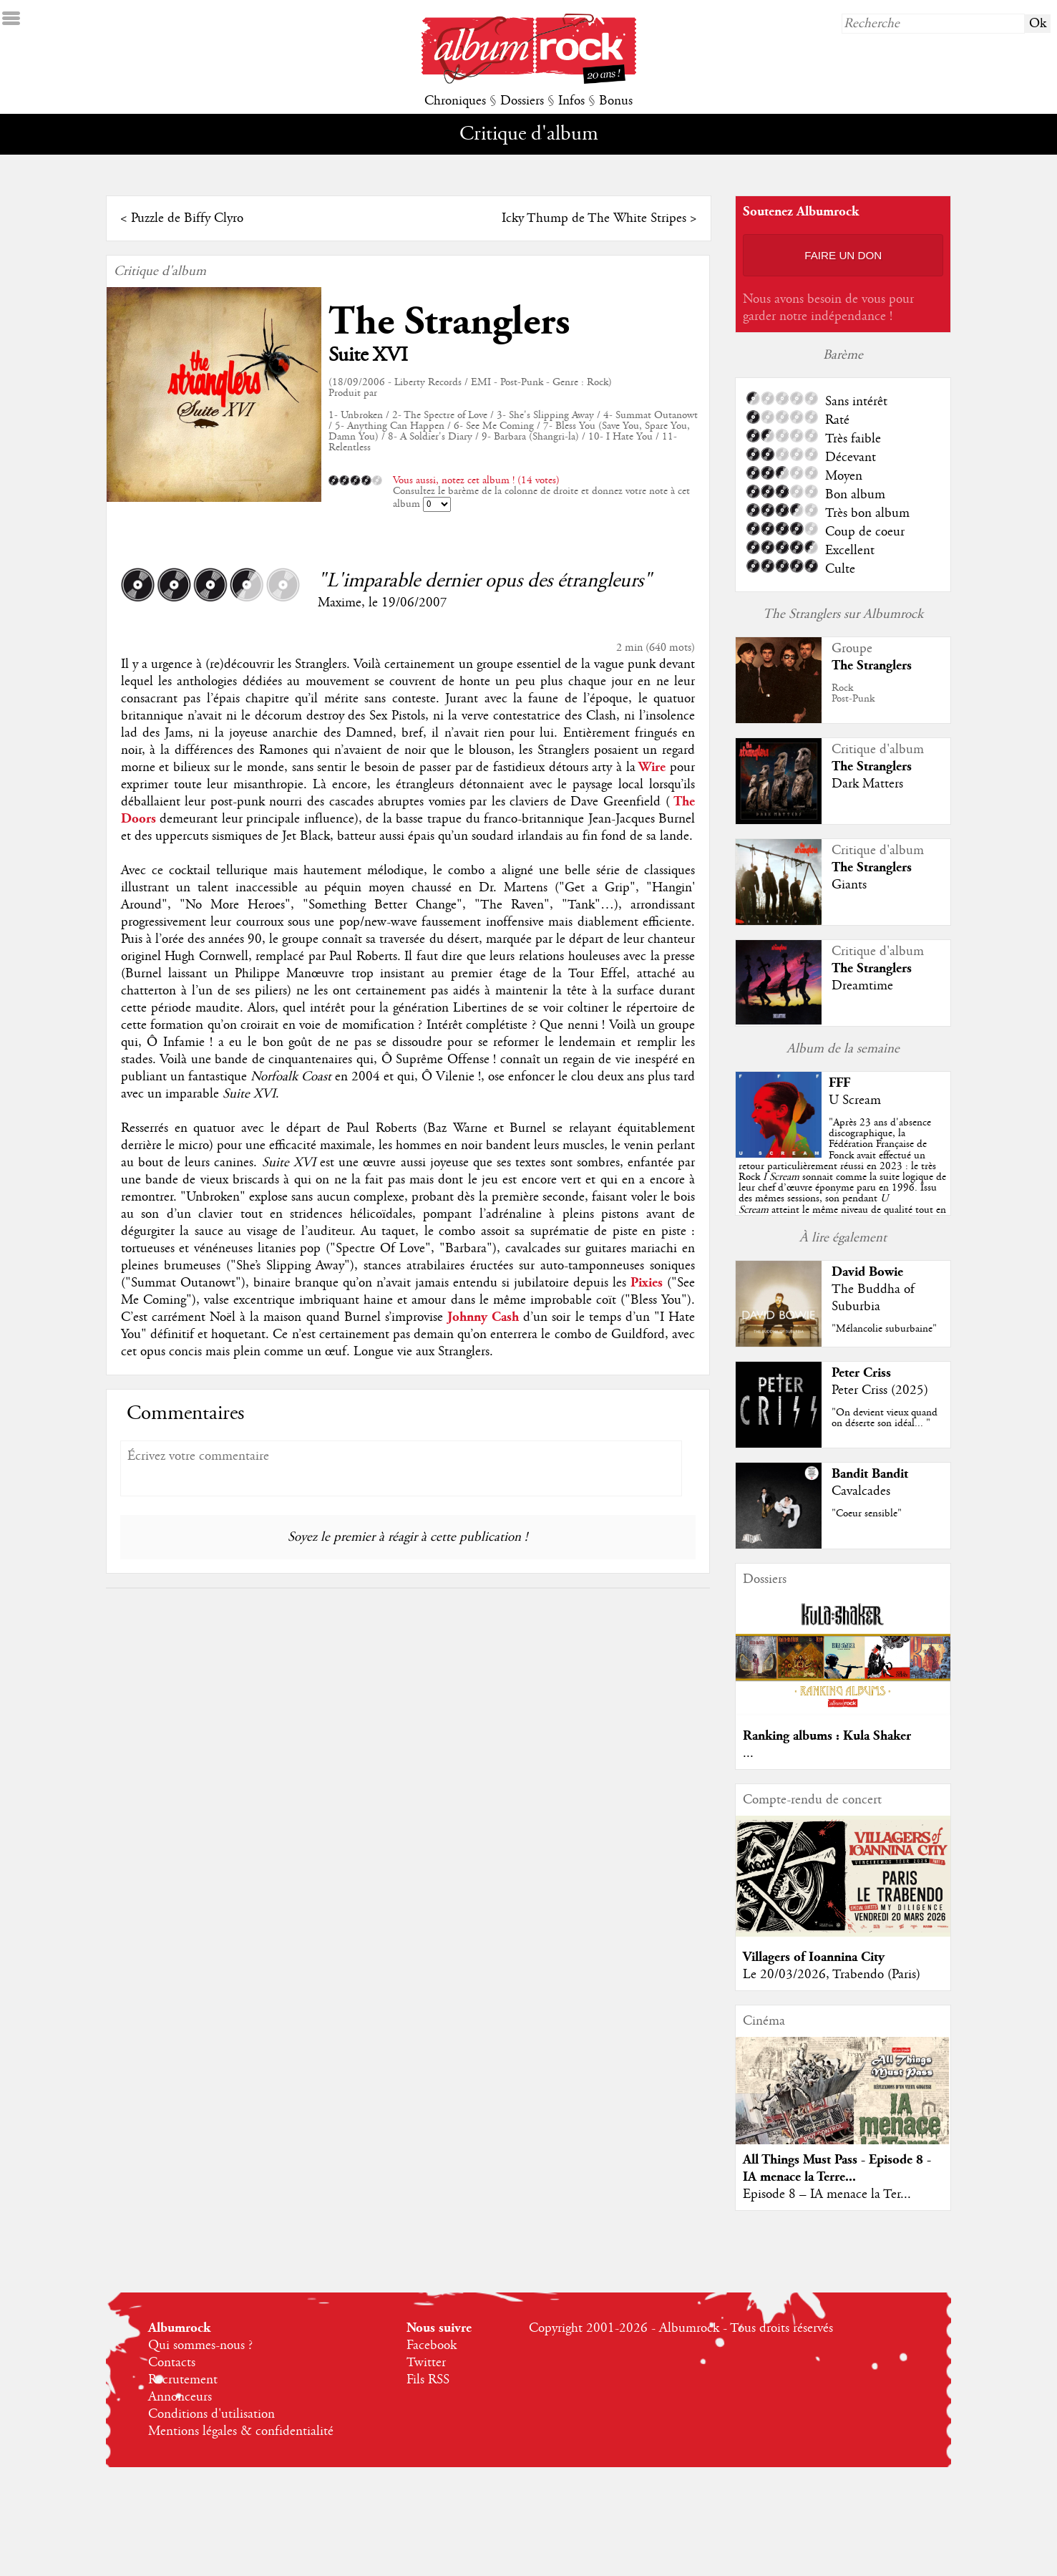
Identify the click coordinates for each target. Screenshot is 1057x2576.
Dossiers (522, 101)
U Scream (855, 1100)
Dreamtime (862, 985)
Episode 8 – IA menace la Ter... (827, 2194)
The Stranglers (449, 322)
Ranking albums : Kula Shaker (827, 1736)
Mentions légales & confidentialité (240, 2431)
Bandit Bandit (870, 1474)
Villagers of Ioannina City (814, 1957)
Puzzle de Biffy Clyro (187, 218)
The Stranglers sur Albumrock (843, 614)
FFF (839, 1083)
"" (842, 1177)
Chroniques (455, 101)
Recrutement (183, 2379)
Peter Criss (861, 1373)
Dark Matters (867, 784)
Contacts (171, 2362)
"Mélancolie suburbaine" (884, 1329)
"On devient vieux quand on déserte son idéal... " (884, 1417)
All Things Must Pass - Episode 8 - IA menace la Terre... (837, 2168)
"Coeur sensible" (867, 1513)
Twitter (426, 2362)
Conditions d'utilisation (211, 2414)
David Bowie (867, 1272)
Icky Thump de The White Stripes (594, 218)
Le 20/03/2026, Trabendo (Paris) (831, 1974)
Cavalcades (861, 1491)
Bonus (616, 101)
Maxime (339, 602)
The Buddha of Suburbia (873, 1298)
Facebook (431, 2345)
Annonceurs (180, 2397)
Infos (571, 101)
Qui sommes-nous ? (200, 2345)
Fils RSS (427, 2379)
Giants (849, 885)
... (748, 1753)
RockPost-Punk (853, 693)
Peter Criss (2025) (880, 1390)
